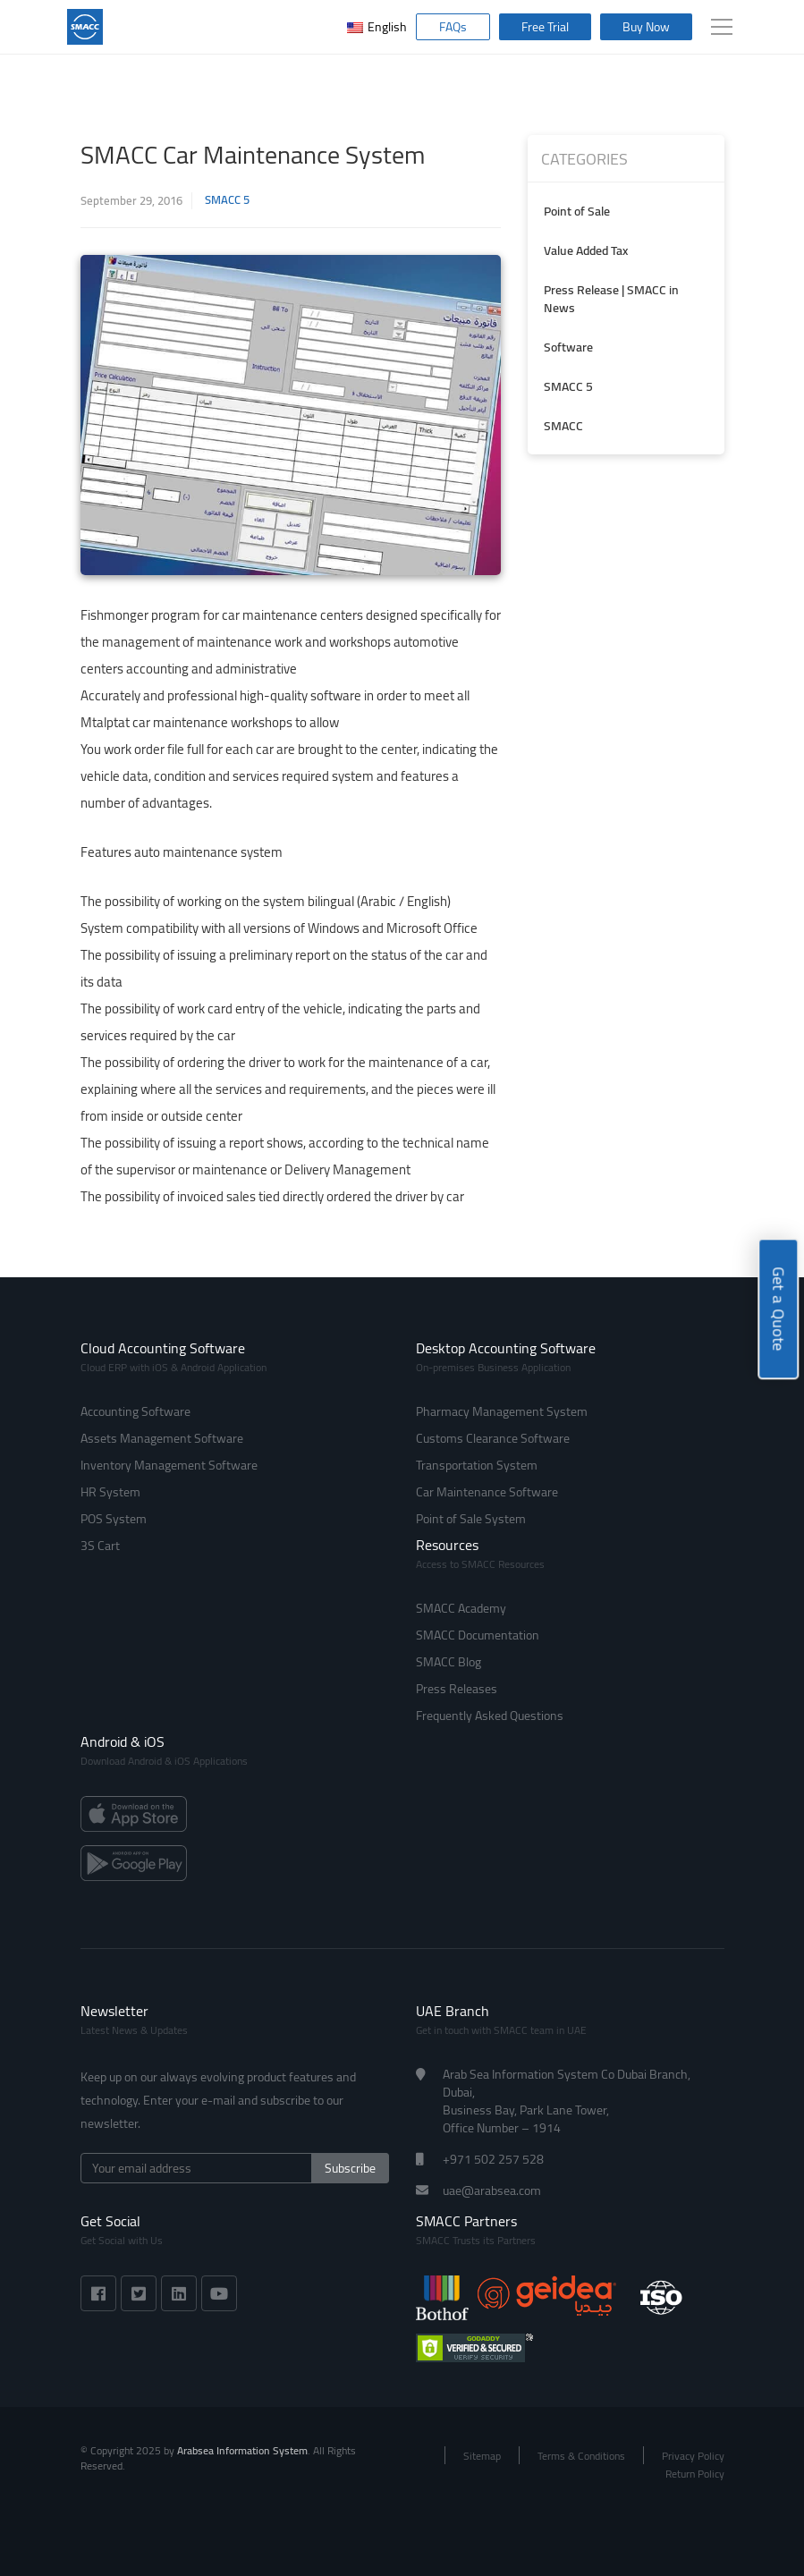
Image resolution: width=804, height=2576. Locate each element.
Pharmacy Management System (502, 1411)
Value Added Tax (586, 250)
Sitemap (482, 2455)
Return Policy (694, 2473)
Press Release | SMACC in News (611, 298)
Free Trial (545, 26)
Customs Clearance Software (493, 1438)
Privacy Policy (693, 2455)
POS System (113, 1519)
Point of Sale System (471, 1519)
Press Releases (456, 1689)
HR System (110, 1492)
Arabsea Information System (242, 2450)
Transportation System (476, 1465)
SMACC (563, 425)
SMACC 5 (227, 199)
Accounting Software (135, 1411)
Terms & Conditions (581, 2455)
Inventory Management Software (169, 1465)
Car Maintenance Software (487, 1492)
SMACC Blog (448, 1662)
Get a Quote (778, 1309)
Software (568, 347)
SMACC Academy (461, 1608)
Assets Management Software (161, 1438)
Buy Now (646, 26)
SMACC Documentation (477, 1635)
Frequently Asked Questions (489, 1715)
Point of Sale (577, 211)
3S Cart (100, 1546)
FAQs (453, 26)
